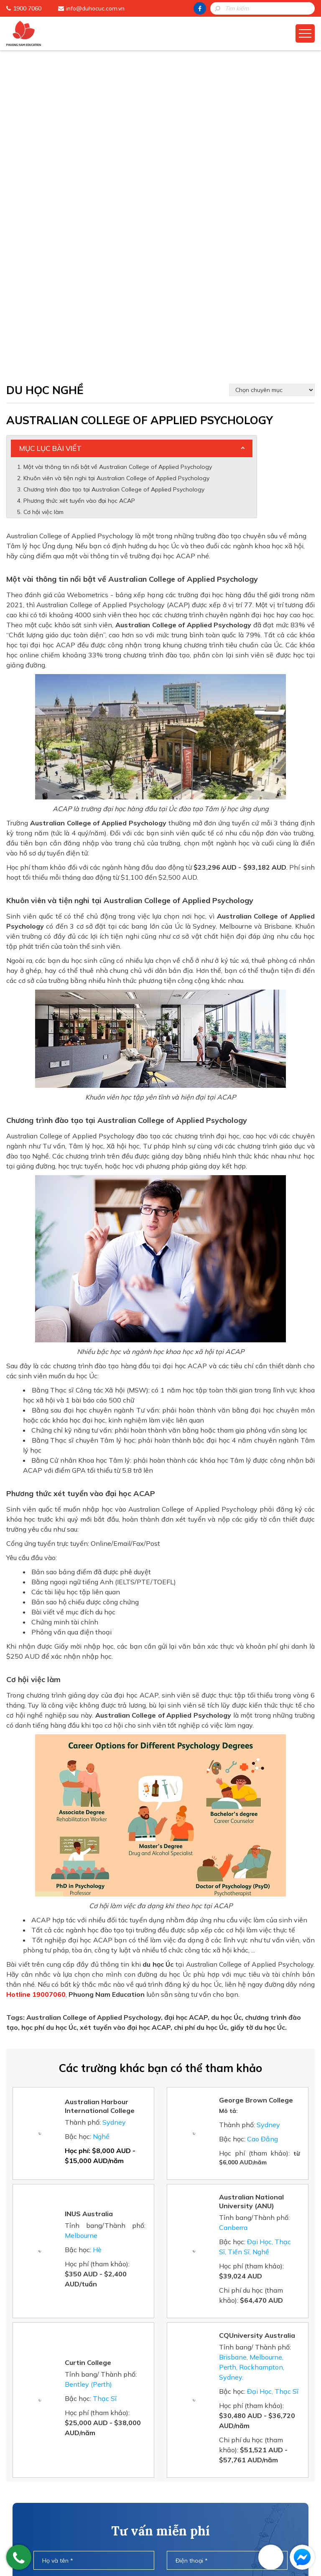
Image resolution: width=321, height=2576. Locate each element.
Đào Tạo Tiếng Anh (128, 2516)
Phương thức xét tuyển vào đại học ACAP (79, 180)
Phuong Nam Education (133, 2465)
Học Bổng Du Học (124, 2503)
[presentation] (160, 2343)
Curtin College (88, 2042)
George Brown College (256, 1779)
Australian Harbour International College (100, 1785)
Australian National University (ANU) (251, 1880)
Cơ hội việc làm (43, 191)
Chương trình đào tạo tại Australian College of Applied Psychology (113, 169)
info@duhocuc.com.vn (95, 8)
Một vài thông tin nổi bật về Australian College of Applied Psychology (117, 146)
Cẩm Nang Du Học (125, 2491)
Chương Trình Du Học (130, 2478)
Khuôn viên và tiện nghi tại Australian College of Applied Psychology (116, 157)
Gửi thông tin (160, 2377)
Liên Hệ (110, 2529)
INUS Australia (89, 1893)
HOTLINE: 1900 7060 (160, 2400)
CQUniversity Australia (257, 2015)
